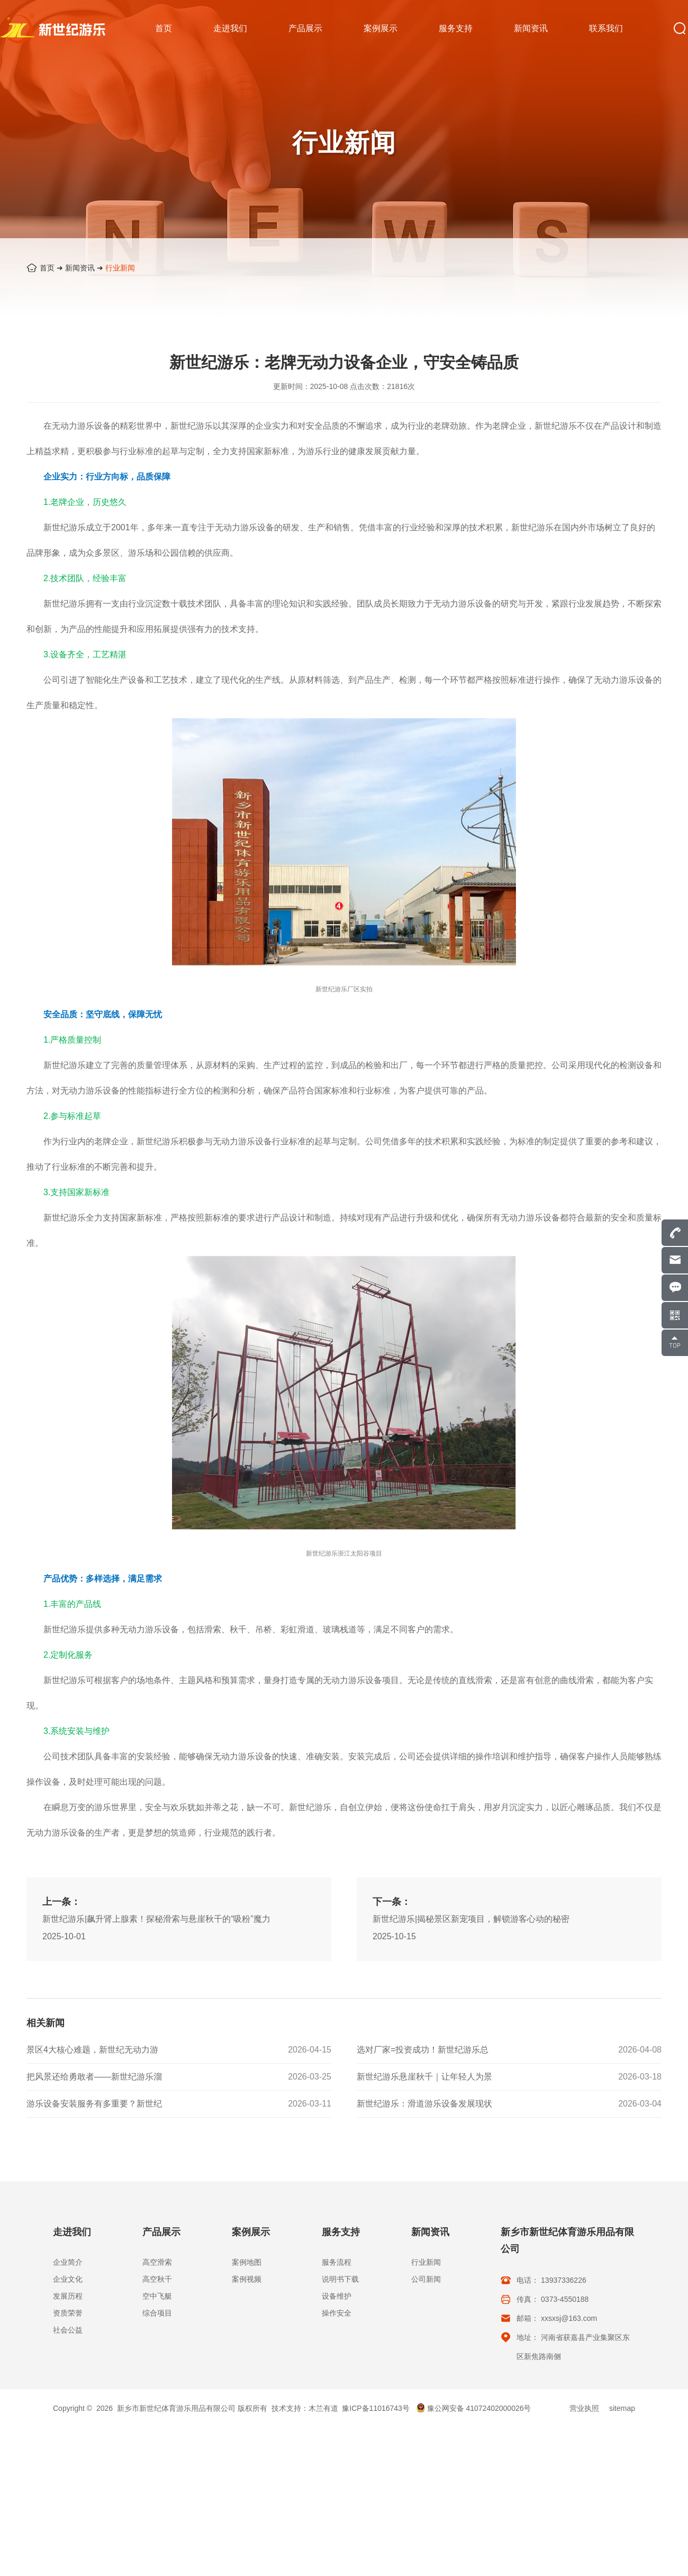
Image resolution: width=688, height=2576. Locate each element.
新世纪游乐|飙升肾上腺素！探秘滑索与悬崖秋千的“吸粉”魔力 (156, 1971)
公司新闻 (426, 2279)
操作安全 (336, 2313)
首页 (47, 268)
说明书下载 (340, 2279)
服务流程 (336, 2262)
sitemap (622, 2408)
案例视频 (246, 2279)
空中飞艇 (157, 2296)
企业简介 (68, 2262)
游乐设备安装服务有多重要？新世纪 (94, 2103)
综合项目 (157, 2313)
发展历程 (68, 2296)
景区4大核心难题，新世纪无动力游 (92, 2049)
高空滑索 (157, 2262)
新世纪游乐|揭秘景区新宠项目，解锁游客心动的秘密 (471, 1971)
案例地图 (246, 2262)
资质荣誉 (68, 2313)
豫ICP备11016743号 (376, 2408)
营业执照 (584, 2408)
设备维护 (336, 2296)
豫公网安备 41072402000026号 (473, 2408)
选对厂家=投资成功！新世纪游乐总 (422, 2049)
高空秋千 (157, 2279)
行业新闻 (120, 268)
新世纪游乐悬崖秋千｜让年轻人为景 (424, 2076)
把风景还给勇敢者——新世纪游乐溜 (94, 2076)
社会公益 (68, 2330)
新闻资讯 (80, 268)
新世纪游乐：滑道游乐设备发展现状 (424, 2103)
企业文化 (68, 2279)
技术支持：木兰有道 (304, 2408)
